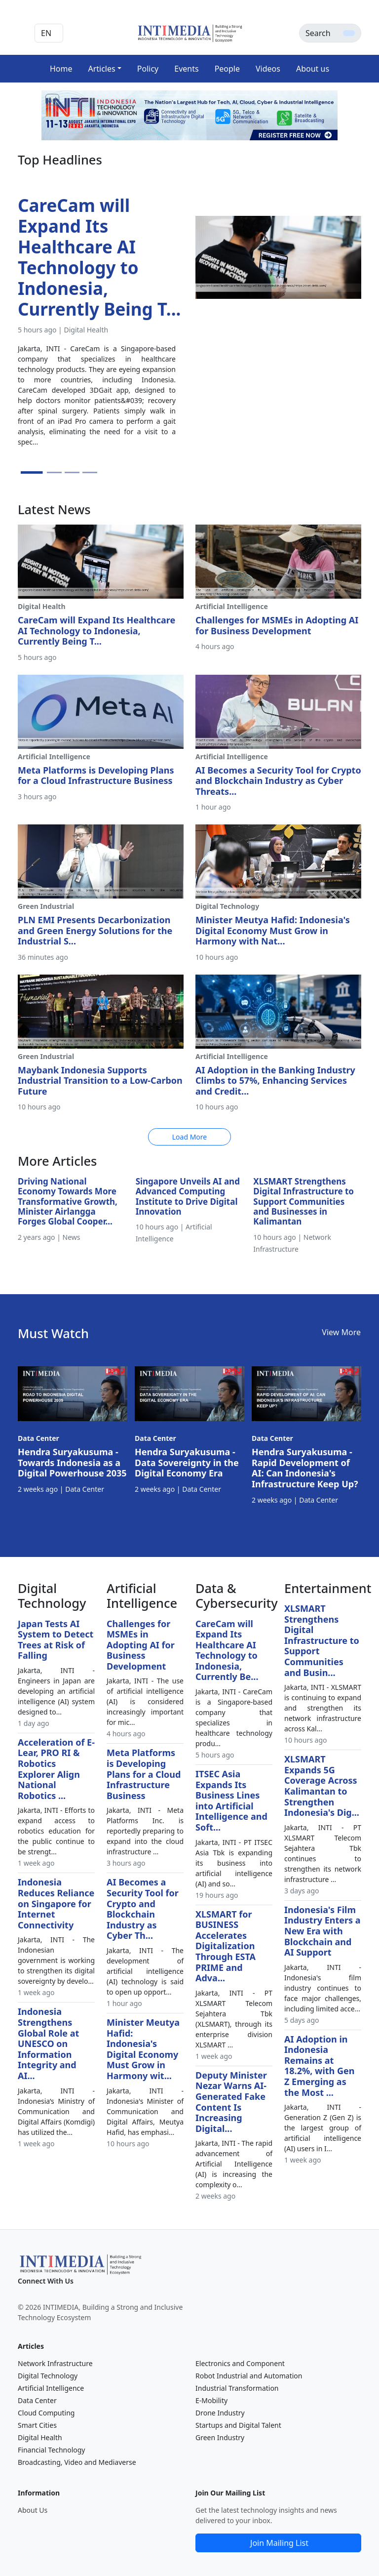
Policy (147, 68)
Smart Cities (37, 2425)
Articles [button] (101, 68)
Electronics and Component (240, 2363)
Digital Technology (47, 2375)
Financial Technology (51, 2449)
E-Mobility (211, 2400)
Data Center (37, 2400)
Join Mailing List (279, 2542)
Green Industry (219, 2437)
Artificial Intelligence (51, 2388)
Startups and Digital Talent (238, 2425)
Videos (268, 68)
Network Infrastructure (55, 2363)
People (227, 68)
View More (341, 1332)
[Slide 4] (89, 472)
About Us (32, 2510)
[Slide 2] (54, 472)
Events (186, 68)
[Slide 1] (32, 472)
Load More (189, 1137)
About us (312, 68)
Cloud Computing (46, 2412)
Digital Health (40, 2437)
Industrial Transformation (237, 2388)
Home (61, 68)
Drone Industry (220, 2412)
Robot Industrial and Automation (248, 2375)
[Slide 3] (72, 472)
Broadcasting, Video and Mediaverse (77, 2462)
